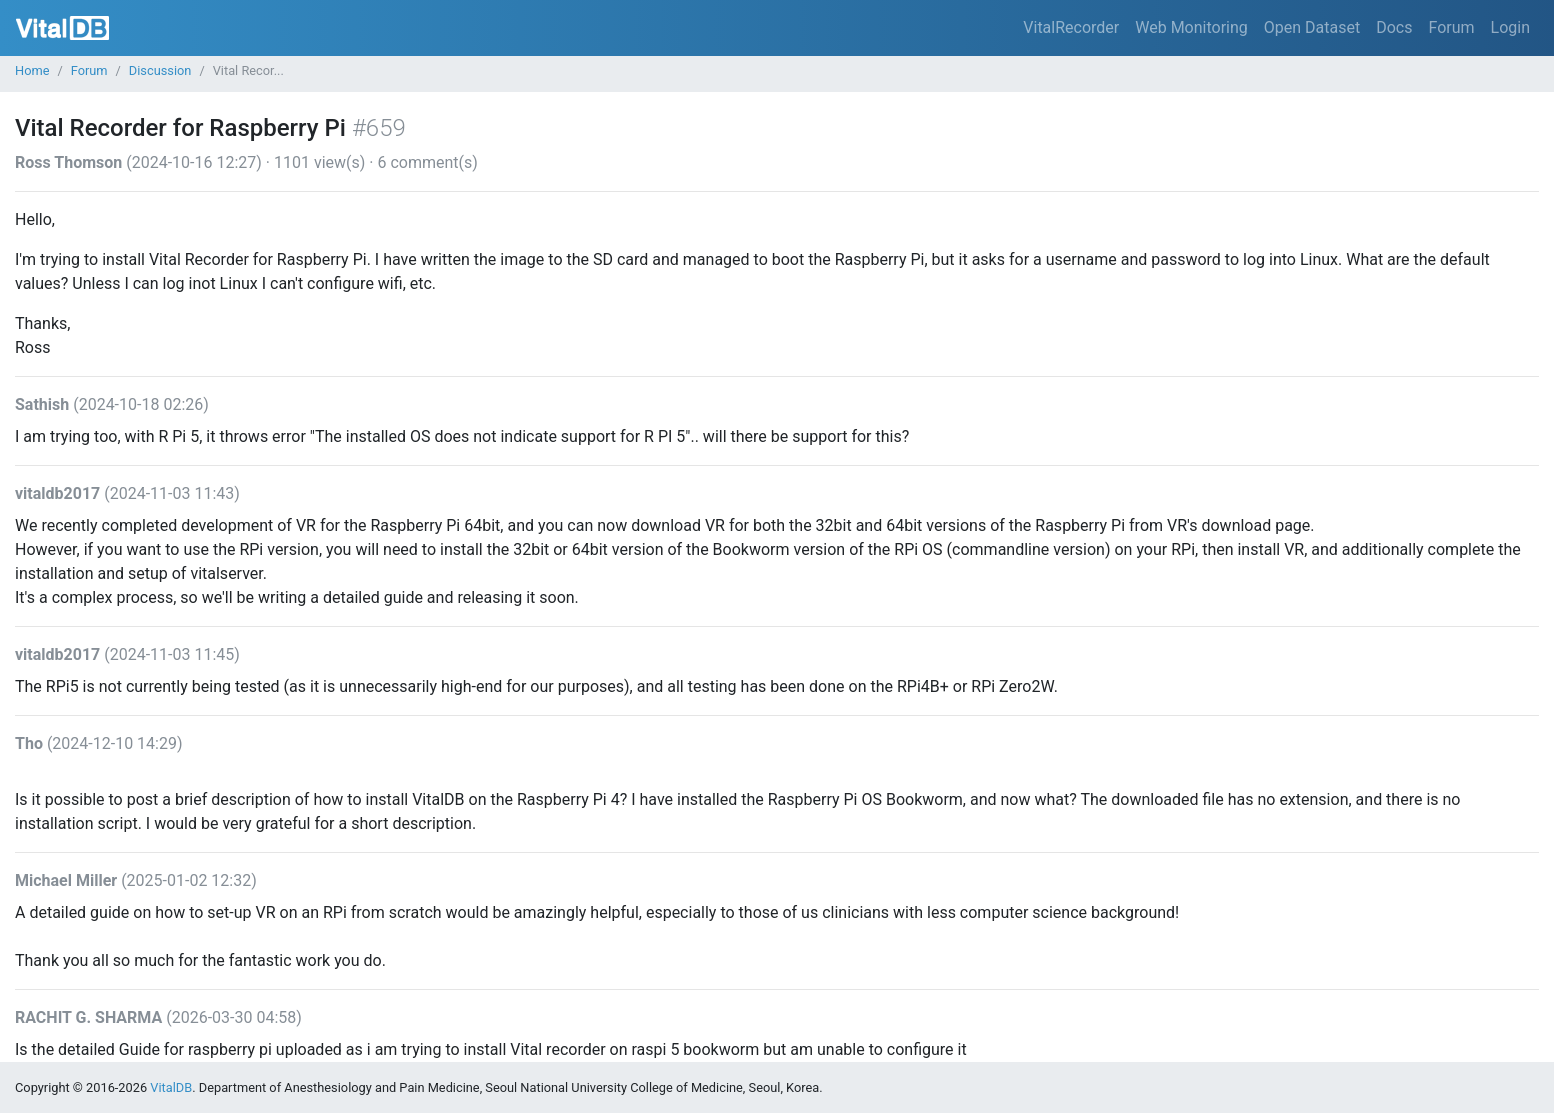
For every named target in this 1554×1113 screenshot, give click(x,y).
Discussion (160, 70)
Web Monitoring (1191, 27)
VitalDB (62, 28)
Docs (1394, 27)
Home (32, 70)
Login (1510, 27)
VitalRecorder (1071, 27)
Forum (1451, 27)
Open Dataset (1312, 27)
